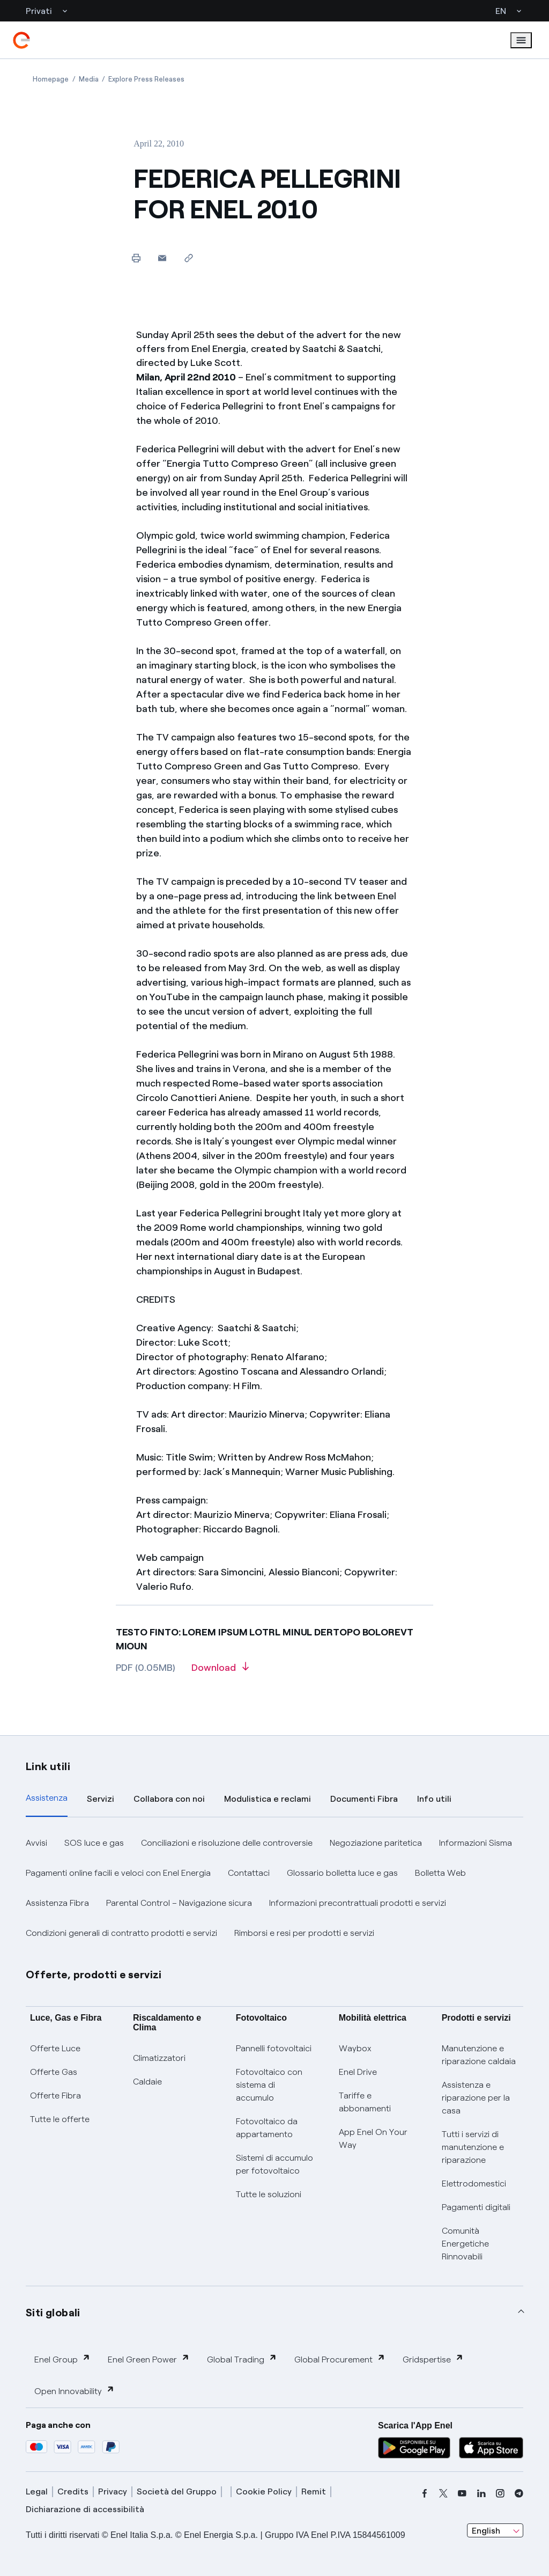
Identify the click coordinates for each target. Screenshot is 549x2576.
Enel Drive (358, 2072)
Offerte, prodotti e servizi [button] (94, 1974)
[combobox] (495, 2530)
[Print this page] (136, 258)
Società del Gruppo (177, 2491)
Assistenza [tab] (47, 1798)
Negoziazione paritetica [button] (376, 1843)
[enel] (21, 40)
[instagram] (500, 2493)
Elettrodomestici (474, 2183)
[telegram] (519, 2493)
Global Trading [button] (242, 2359)
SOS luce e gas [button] (94, 1843)
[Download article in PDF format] (220, 1671)
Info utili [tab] (434, 1799)
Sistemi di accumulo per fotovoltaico (274, 2164)
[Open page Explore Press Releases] (146, 79)
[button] (162, 258)
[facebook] (424, 2493)
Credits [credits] (72, 2491)
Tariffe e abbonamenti (365, 2101)
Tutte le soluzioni (268, 2194)
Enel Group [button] (62, 2359)
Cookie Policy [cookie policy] (264, 2491)
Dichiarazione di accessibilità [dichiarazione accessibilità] (85, 2509)
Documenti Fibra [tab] (364, 1799)
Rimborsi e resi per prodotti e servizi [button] (304, 1933)
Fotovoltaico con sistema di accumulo (269, 2085)
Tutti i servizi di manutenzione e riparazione (473, 2147)
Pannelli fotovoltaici (273, 2048)
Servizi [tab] (100, 1799)
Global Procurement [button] (339, 2359)
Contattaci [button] (249, 1873)
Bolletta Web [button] (440, 1873)
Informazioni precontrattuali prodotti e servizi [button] (357, 1903)
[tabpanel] (274, 1888)
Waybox (355, 2048)
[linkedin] (481, 2493)
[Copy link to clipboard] (188, 258)
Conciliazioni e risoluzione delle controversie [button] (227, 1843)
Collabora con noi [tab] (169, 1799)
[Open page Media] (89, 79)
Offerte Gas (53, 2072)
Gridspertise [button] (433, 2359)
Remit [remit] (313, 2491)
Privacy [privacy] (112, 2491)
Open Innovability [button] (74, 2390)
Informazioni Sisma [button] (475, 1843)
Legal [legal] (37, 2491)
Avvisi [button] (36, 1843)
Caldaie (147, 2081)
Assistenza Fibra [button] (57, 1903)
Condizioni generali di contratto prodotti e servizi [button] (121, 1933)
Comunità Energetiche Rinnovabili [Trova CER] (465, 2244)
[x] (443, 2493)
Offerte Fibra (55, 2095)
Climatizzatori (159, 2058)
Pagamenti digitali (476, 2207)
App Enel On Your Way (373, 2138)
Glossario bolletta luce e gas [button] (342, 1873)
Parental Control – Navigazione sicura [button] (179, 1903)
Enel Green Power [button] (149, 2359)
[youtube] (462, 2493)
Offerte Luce (55, 2048)
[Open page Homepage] (51, 79)
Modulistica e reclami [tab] (267, 1799)
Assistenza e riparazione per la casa (476, 2098)
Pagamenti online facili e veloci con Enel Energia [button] (118, 1873)
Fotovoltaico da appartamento (267, 2127)
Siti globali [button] (53, 2312)
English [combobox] (486, 2531)
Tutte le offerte (60, 2119)
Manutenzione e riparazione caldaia (479, 2054)
